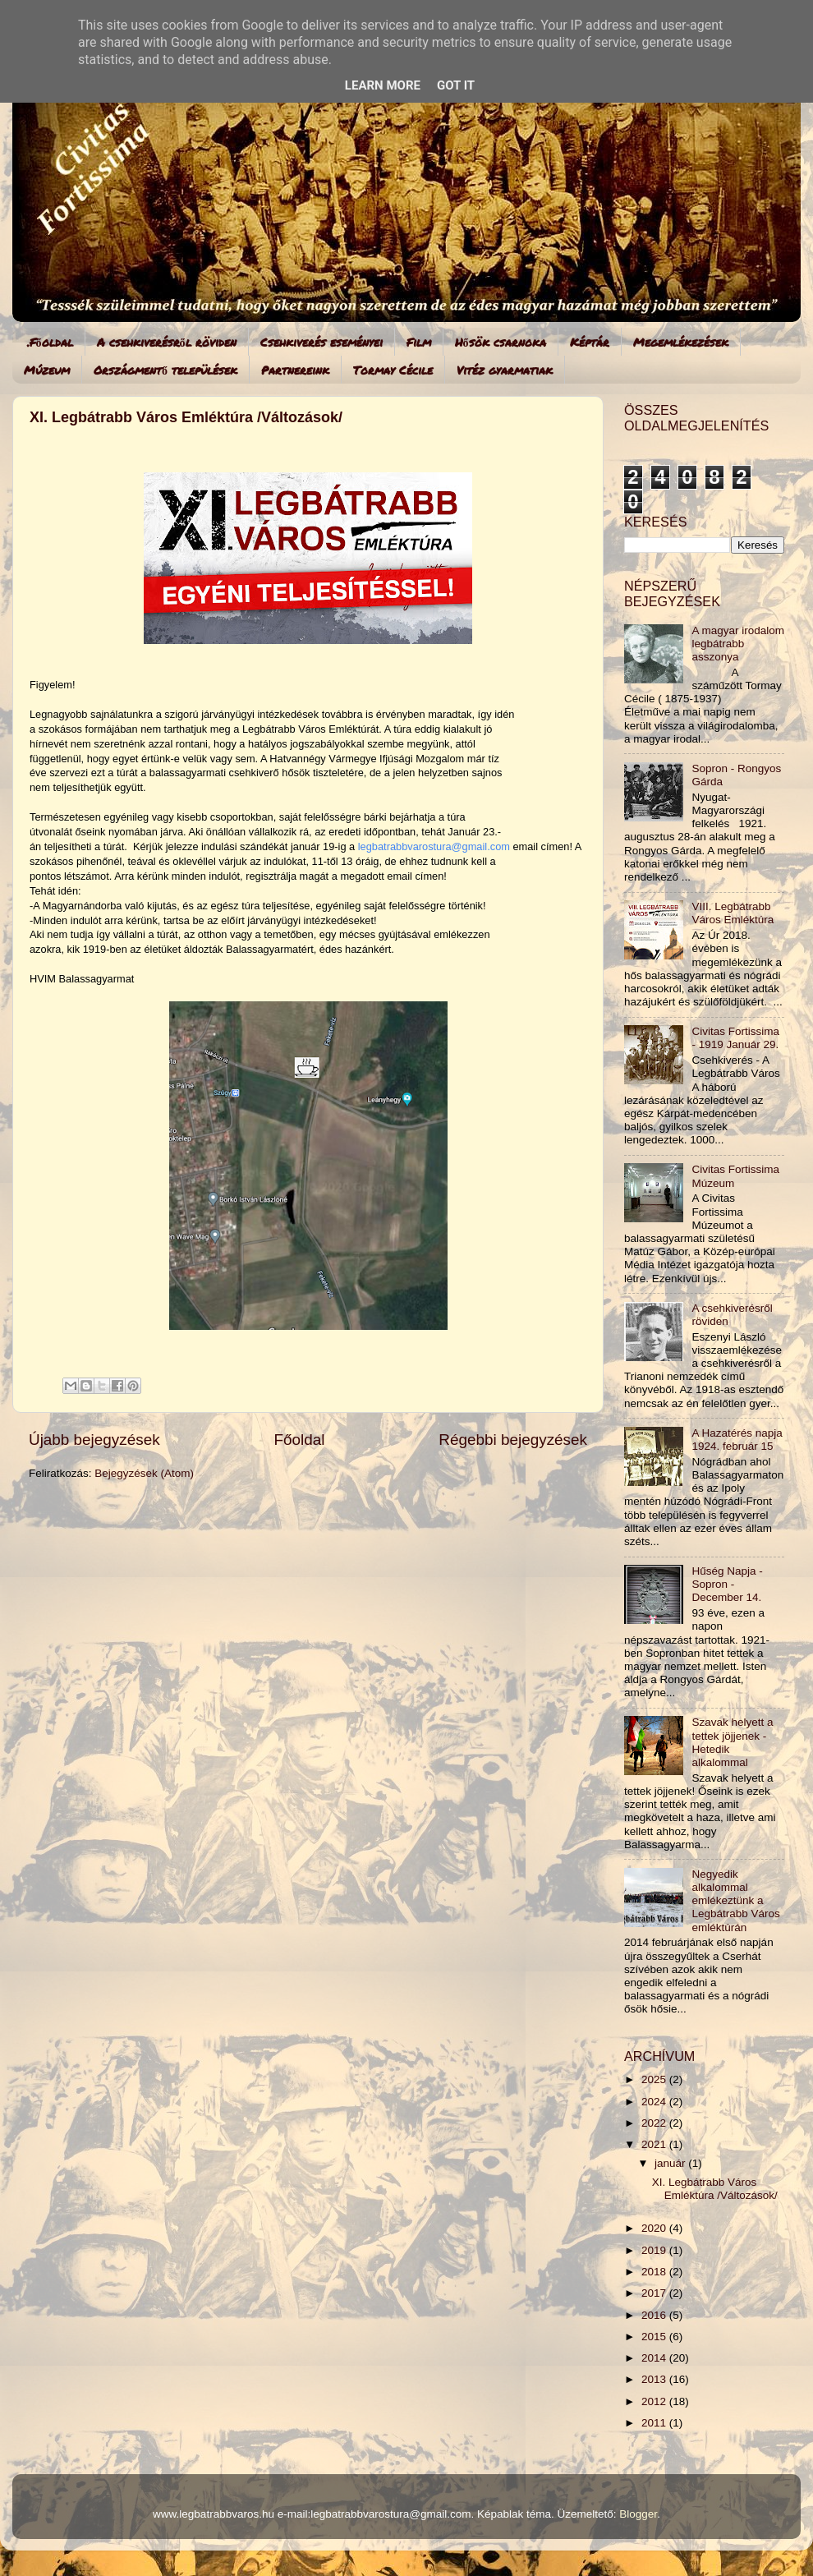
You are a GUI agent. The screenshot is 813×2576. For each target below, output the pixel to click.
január (671, 2163)
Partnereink (295, 369)
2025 (655, 2079)
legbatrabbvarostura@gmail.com (434, 846)
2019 (655, 2250)
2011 (655, 2423)
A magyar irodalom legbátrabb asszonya (737, 643)
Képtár (589, 342)
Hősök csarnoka (500, 342)
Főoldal (299, 1439)
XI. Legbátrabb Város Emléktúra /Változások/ (186, 417)
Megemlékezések (680, 342)
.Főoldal (50, 342)
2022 (655, 2123)
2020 (655, 2228)
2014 (655, 2358)
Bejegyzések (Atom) (144, 1473)
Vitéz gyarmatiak (505, 369)
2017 (655, 2293)
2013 (655, 2379)
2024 (655, 2101)
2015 (655, 2336)
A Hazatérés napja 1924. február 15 (736, 1439)
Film (418, 342)
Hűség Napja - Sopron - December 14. (726, 1584)
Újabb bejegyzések (94, 1439)
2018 (655, 2272)
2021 (655, 2144)
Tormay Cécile (393, 369)
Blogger (638, 2514)
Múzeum (47, 369)
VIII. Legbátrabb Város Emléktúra (732, 913)
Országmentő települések (165, 369)
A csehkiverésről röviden (167, 342)
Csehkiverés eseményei (321, 342)
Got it (456, 85)
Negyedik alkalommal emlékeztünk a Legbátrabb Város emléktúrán (735, 1901)
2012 (655, 2401)
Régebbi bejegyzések (513, 1439)
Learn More (382, 85)
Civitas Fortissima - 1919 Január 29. (735, 1038)
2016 (655, 2315)
